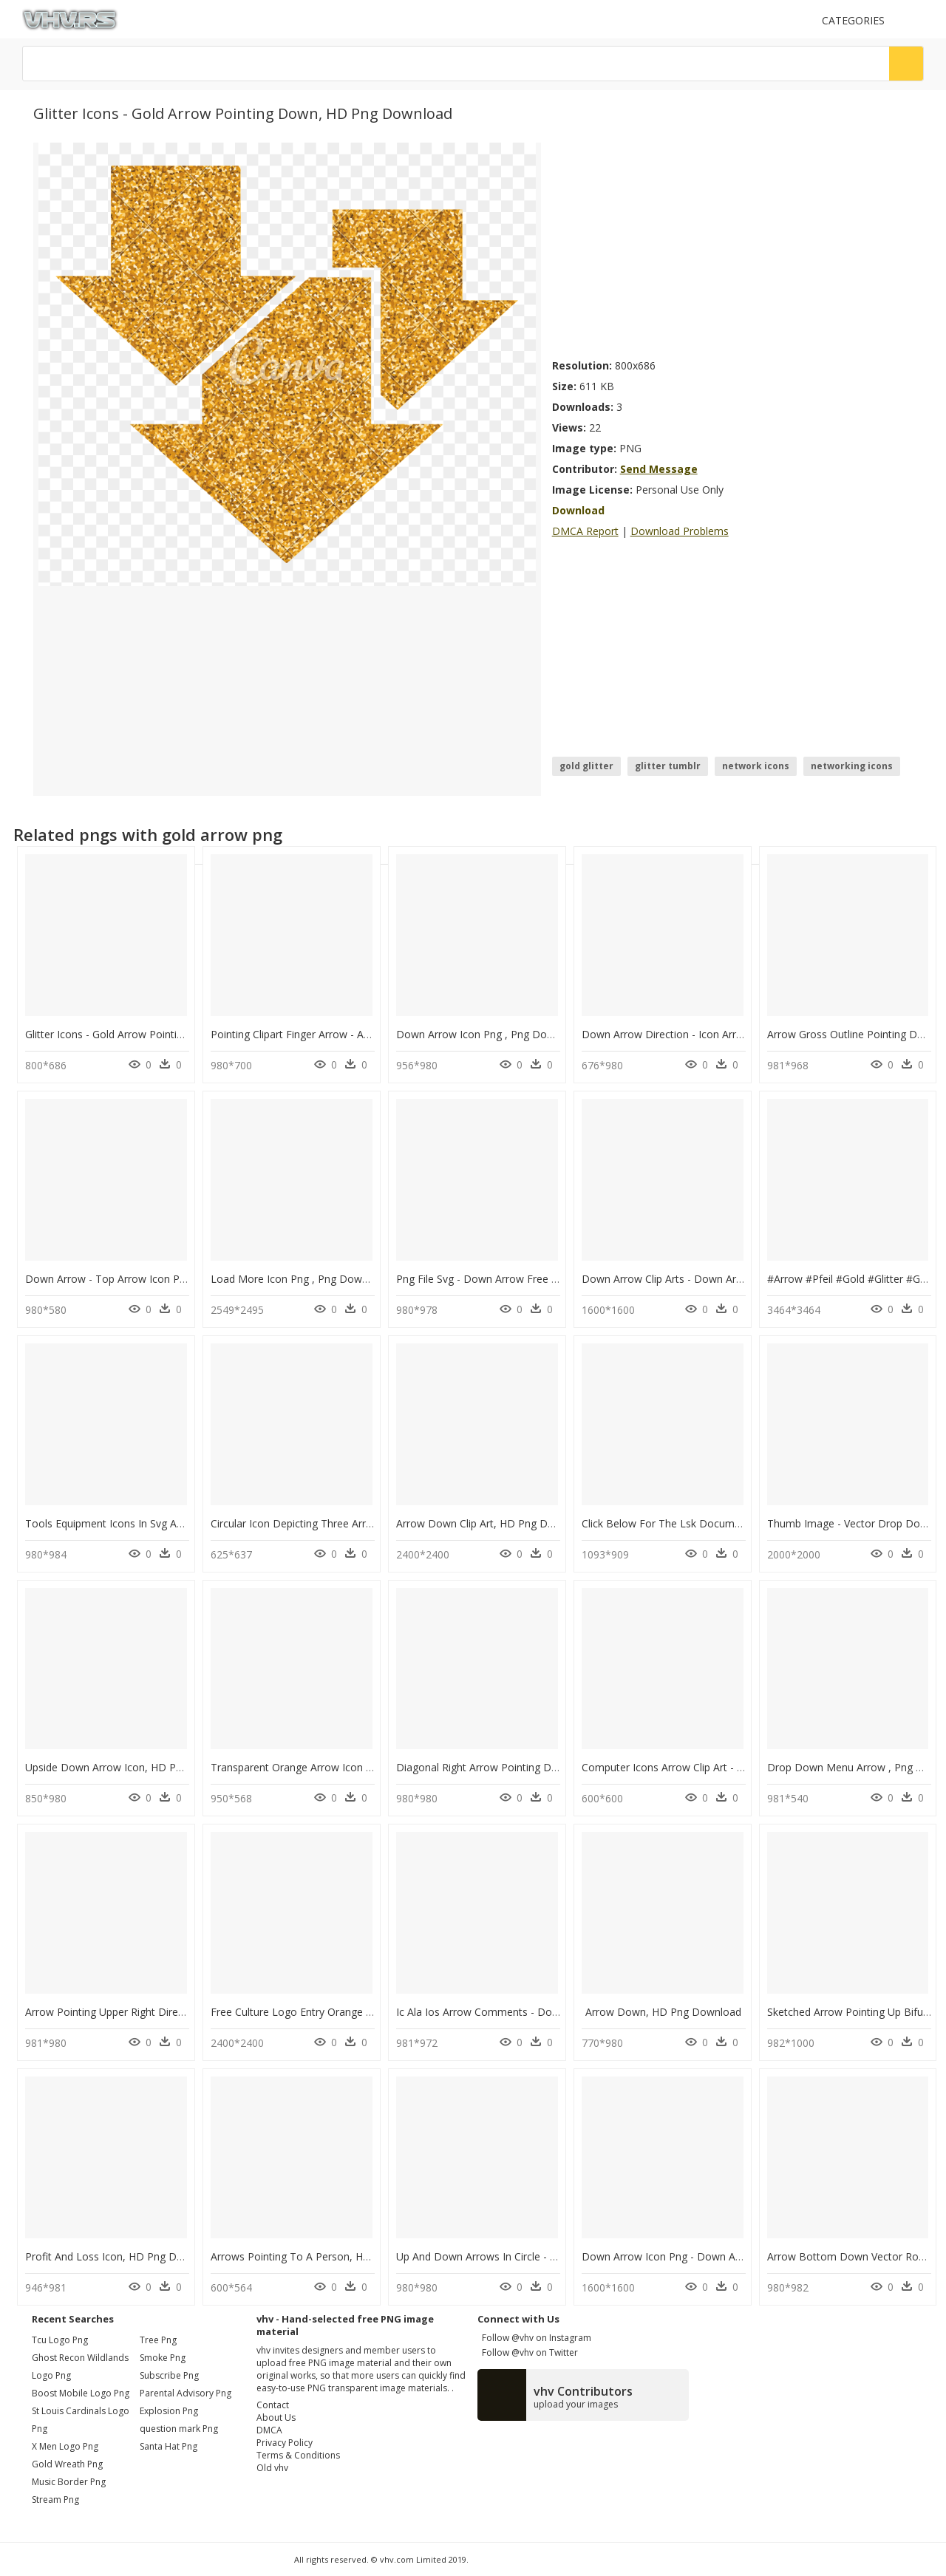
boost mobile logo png (80, 2393)
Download (578, 510)
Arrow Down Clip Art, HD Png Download (492, 1523)
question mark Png (179, 2428)
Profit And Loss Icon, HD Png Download (121, 2256)
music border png (69, 2482)
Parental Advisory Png (185, 2393)
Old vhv (272, 2467)
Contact (272, 2405)
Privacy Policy (284, 2442)
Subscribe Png (169, 2375)
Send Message (659, 469)
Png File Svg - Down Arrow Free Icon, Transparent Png (527, 1279)
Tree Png (158, 2340)
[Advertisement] (732, 246)
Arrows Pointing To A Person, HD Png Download (328, 2256)
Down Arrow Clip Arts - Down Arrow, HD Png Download (716, 1279)
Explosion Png (169, 2411)
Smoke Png (163, 2357)
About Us (276, 2417)
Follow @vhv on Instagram (534, 2337)
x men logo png (65, 2446)
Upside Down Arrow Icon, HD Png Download (132, 1767)
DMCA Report (585, 531)
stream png (55, 2499)
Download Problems (679, 531)
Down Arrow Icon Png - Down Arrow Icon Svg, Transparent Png (734, 2256)
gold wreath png (67, 2464)
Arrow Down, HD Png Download (663, 2012)
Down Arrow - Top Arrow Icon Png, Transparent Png (151, 1279)
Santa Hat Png (168, 2446)
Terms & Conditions (298, 2455)
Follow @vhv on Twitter (527, 2352)
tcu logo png (60, 2340)
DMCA (269, 2430)
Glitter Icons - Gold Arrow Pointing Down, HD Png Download (170, 1034)
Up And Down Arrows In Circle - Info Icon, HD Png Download (542, 2256)
